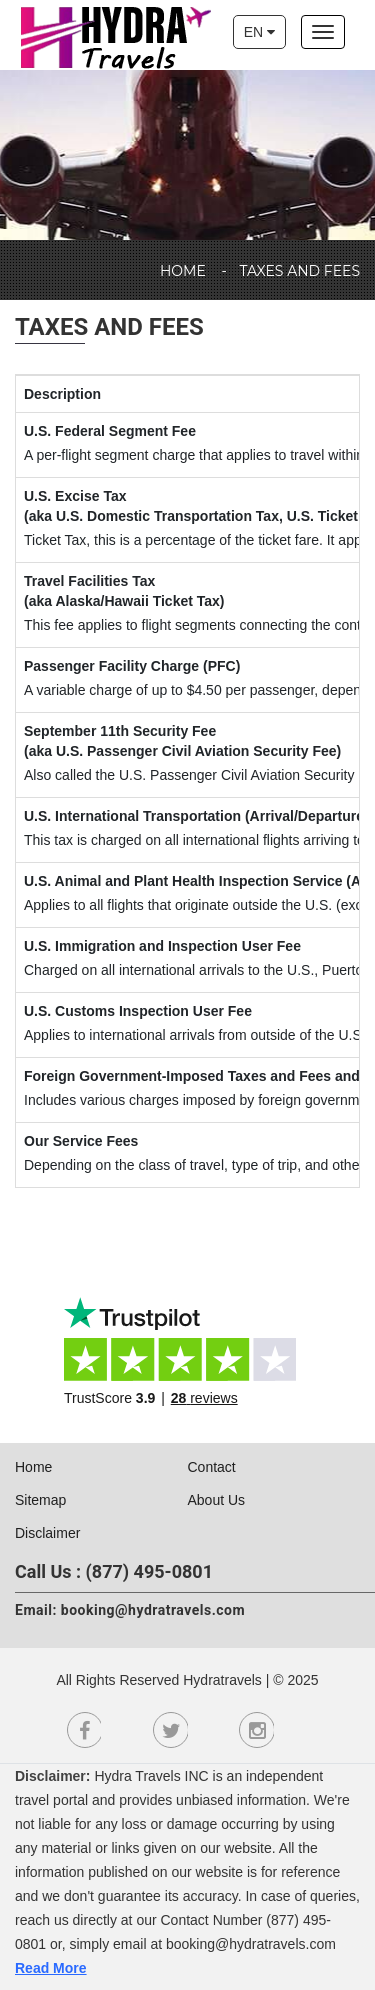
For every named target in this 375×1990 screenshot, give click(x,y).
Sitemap (40, 1500)
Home (183, 271)
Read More (51, 1968)
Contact (212, 1467)
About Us (217, 1500)
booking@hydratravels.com (153, 1610)
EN (259, 32)
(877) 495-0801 (149, 1571)
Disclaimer (47, 1533)
